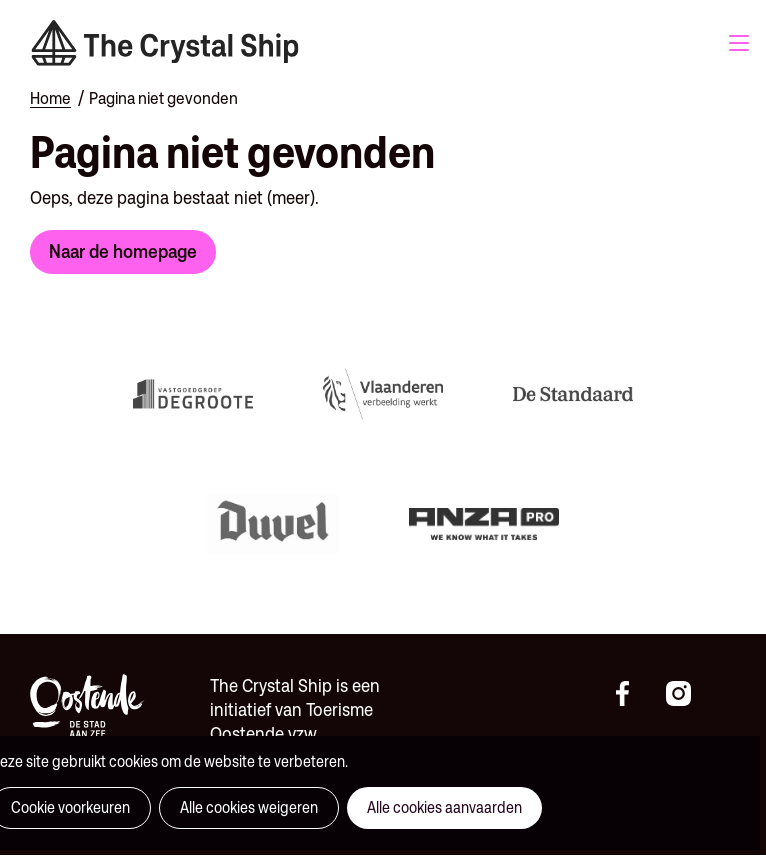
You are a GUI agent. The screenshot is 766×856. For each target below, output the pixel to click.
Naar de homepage (123, 251)
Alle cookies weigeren (249, 807)
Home (50, 98)
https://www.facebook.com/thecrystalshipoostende (636, 694)
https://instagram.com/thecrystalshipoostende (686, 694)
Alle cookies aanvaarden (444, 807)
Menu (739, 43)
